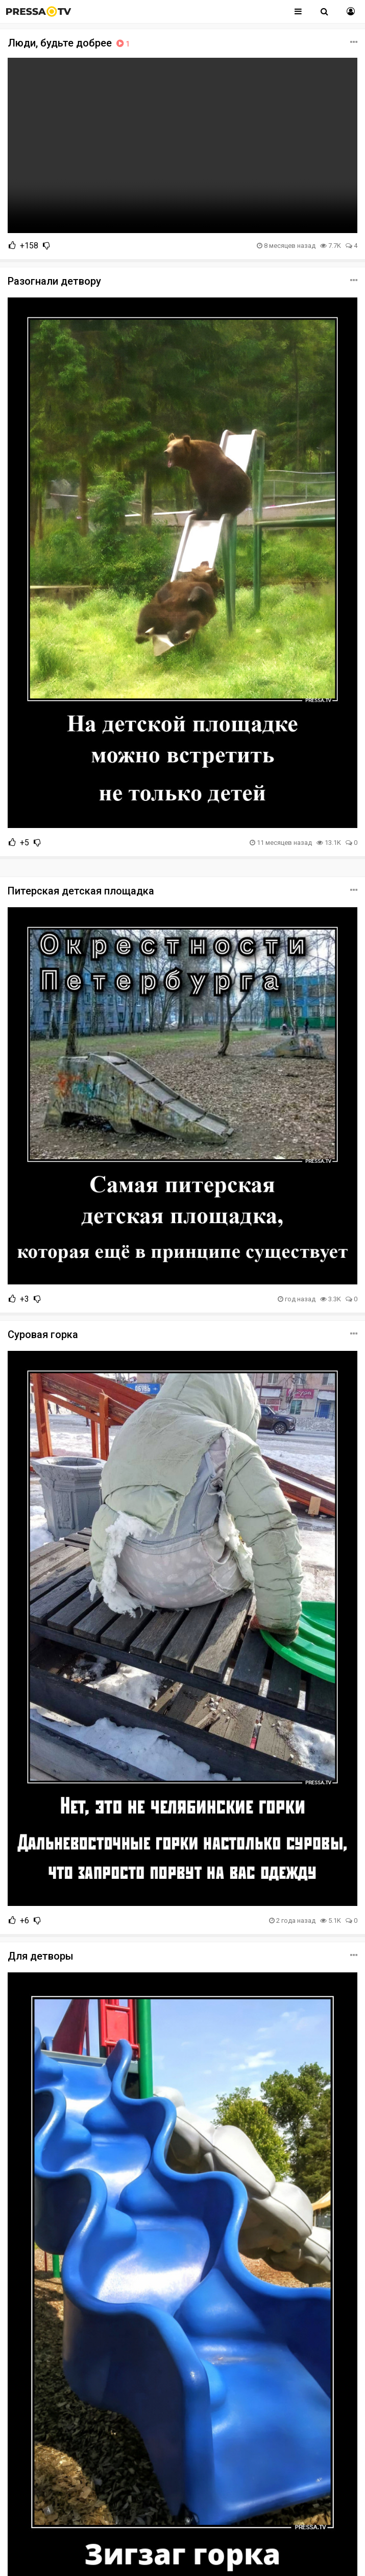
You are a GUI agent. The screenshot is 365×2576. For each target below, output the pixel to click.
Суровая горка (43, 1334)
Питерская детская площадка (81, 891)
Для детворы (41, 1956)
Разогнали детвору (54, 281)
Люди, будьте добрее (70, 43)
